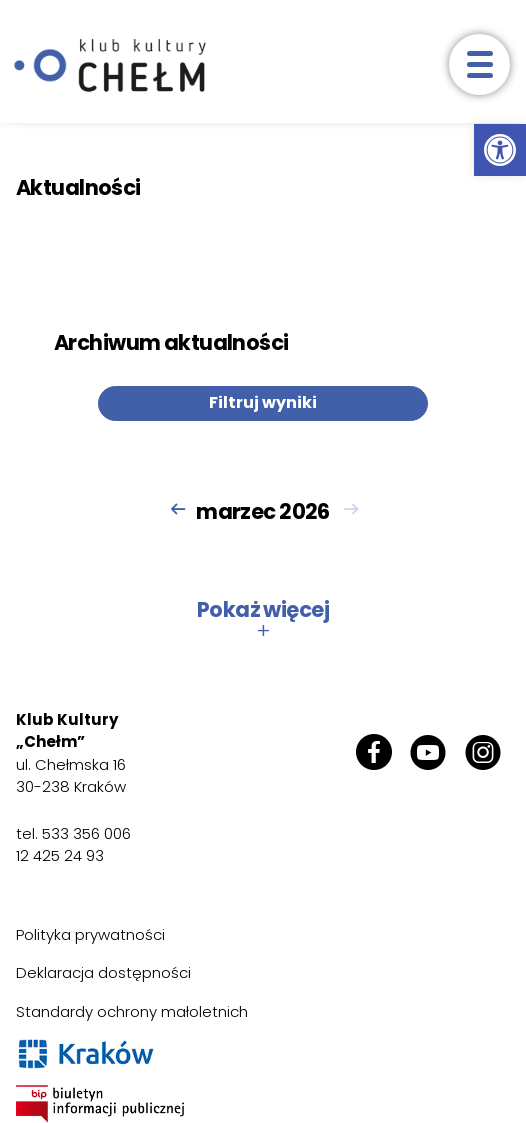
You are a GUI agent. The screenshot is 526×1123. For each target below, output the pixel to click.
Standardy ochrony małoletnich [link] (132, 1011)
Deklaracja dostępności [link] (103, 972)
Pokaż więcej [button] (263, 620)
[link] (500, 150)
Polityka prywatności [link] (90, 934)
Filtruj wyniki (263, 402)
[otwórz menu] (479, 64)
